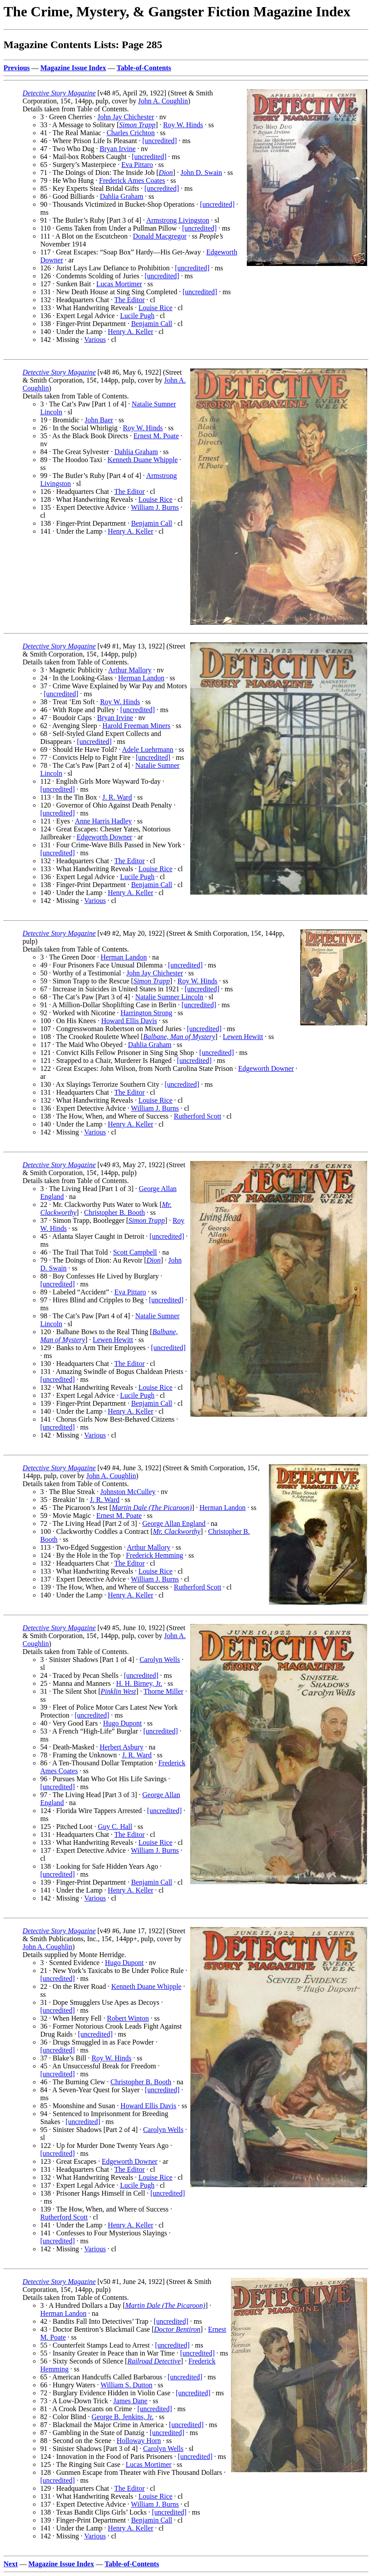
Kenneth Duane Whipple (142, 459)
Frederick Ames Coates (132, 180)
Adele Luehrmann (147, 749)
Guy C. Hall (115, 1826)
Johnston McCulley (128, 1491)
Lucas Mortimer (119, 284)
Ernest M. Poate (156, 436)
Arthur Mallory (129, 670)
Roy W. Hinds (183, 125)
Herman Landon (141, 678)
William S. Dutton (126, 2385)
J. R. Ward (117, 797)
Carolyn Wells (159, 1659)
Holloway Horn (139, 2440)
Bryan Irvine (117, 148)
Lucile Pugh (137, 315)
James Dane (130, 2401)
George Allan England (174, 1523)
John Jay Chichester (125, 117)
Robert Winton (128, 2018)
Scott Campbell (135, 1252)
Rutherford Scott (197, 1116)
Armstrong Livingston (177, 220)
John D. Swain (201, 172)
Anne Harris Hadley (103, 821)
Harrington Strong (147, 1013)
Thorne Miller (163, 1691)
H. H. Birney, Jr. (139, 1683)
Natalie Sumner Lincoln (169, 997)
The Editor (129, 300)
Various (95, 339)
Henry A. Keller (130, 331)
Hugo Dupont (122, 1723)
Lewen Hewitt (243, 1036)
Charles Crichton (131, 133)
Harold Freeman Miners (137, 725)
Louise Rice (155, 307)
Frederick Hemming (154, 1555)
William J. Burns (155, 507)
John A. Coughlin (163, 101)
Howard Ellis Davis (129, 1020)
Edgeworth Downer (104, 837)
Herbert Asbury (121, 1747)
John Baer (98, 420)
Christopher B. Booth (114, 1212)
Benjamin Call (151, 323)
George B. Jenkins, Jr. (122, 2416)
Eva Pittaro (137, 164)
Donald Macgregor (159, 236)
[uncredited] (159, 140)
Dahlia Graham (121, 196)
